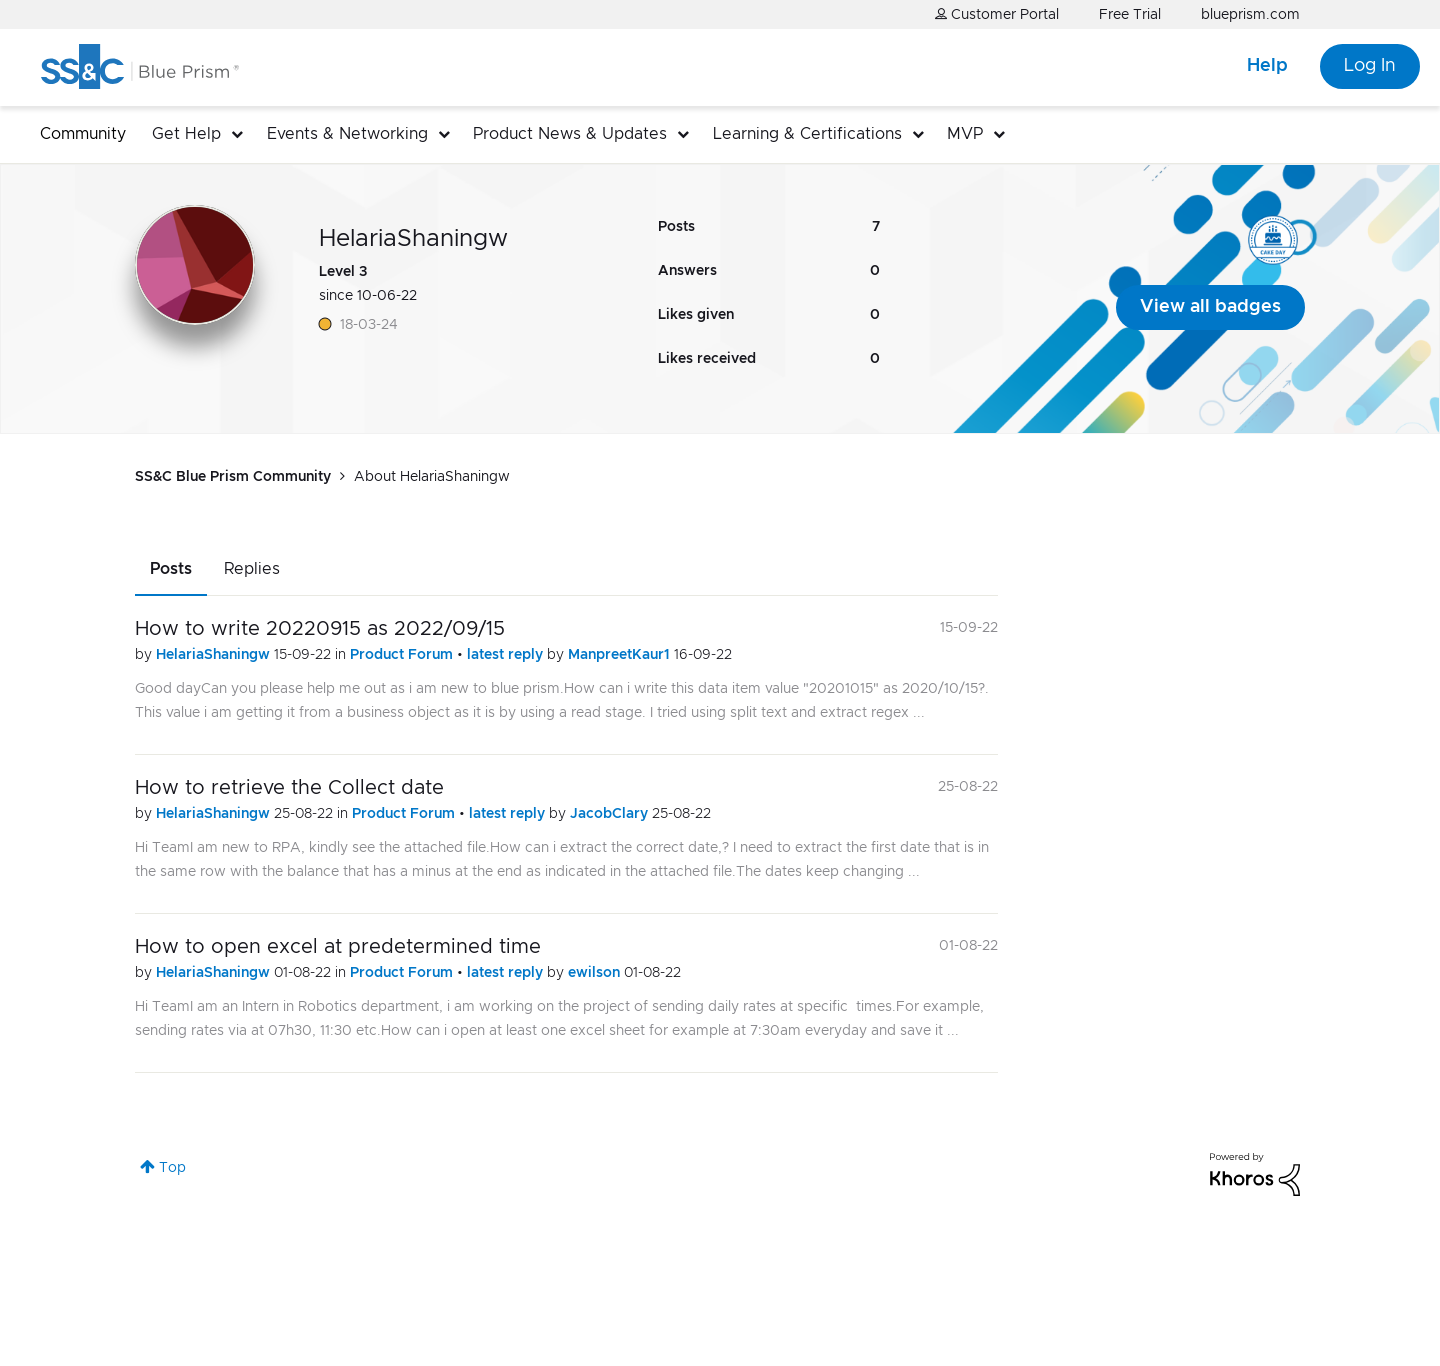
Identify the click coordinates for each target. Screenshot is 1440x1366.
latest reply (507, 655)
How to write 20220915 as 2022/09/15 (320, 629)
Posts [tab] (171, 569)
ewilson (596, 973)
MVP (965, 134)
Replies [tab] (252, 569)
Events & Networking (347, 134)
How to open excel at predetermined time (338, 947)
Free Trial (1130, 15)
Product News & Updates (570, 134)
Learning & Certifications (807, 134)
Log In (1370, 66)
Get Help (186, 134)
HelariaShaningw (215, 655)
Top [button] (172, 1168)
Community (83, 134)
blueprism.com (1250, 15)
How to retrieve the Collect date (289, 788)
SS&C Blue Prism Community (233, 477)
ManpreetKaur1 (621, 655)
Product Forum (403, 655)
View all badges (1210, 307)
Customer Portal (997, 14)
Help (1267, 66)
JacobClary (611, 814)
